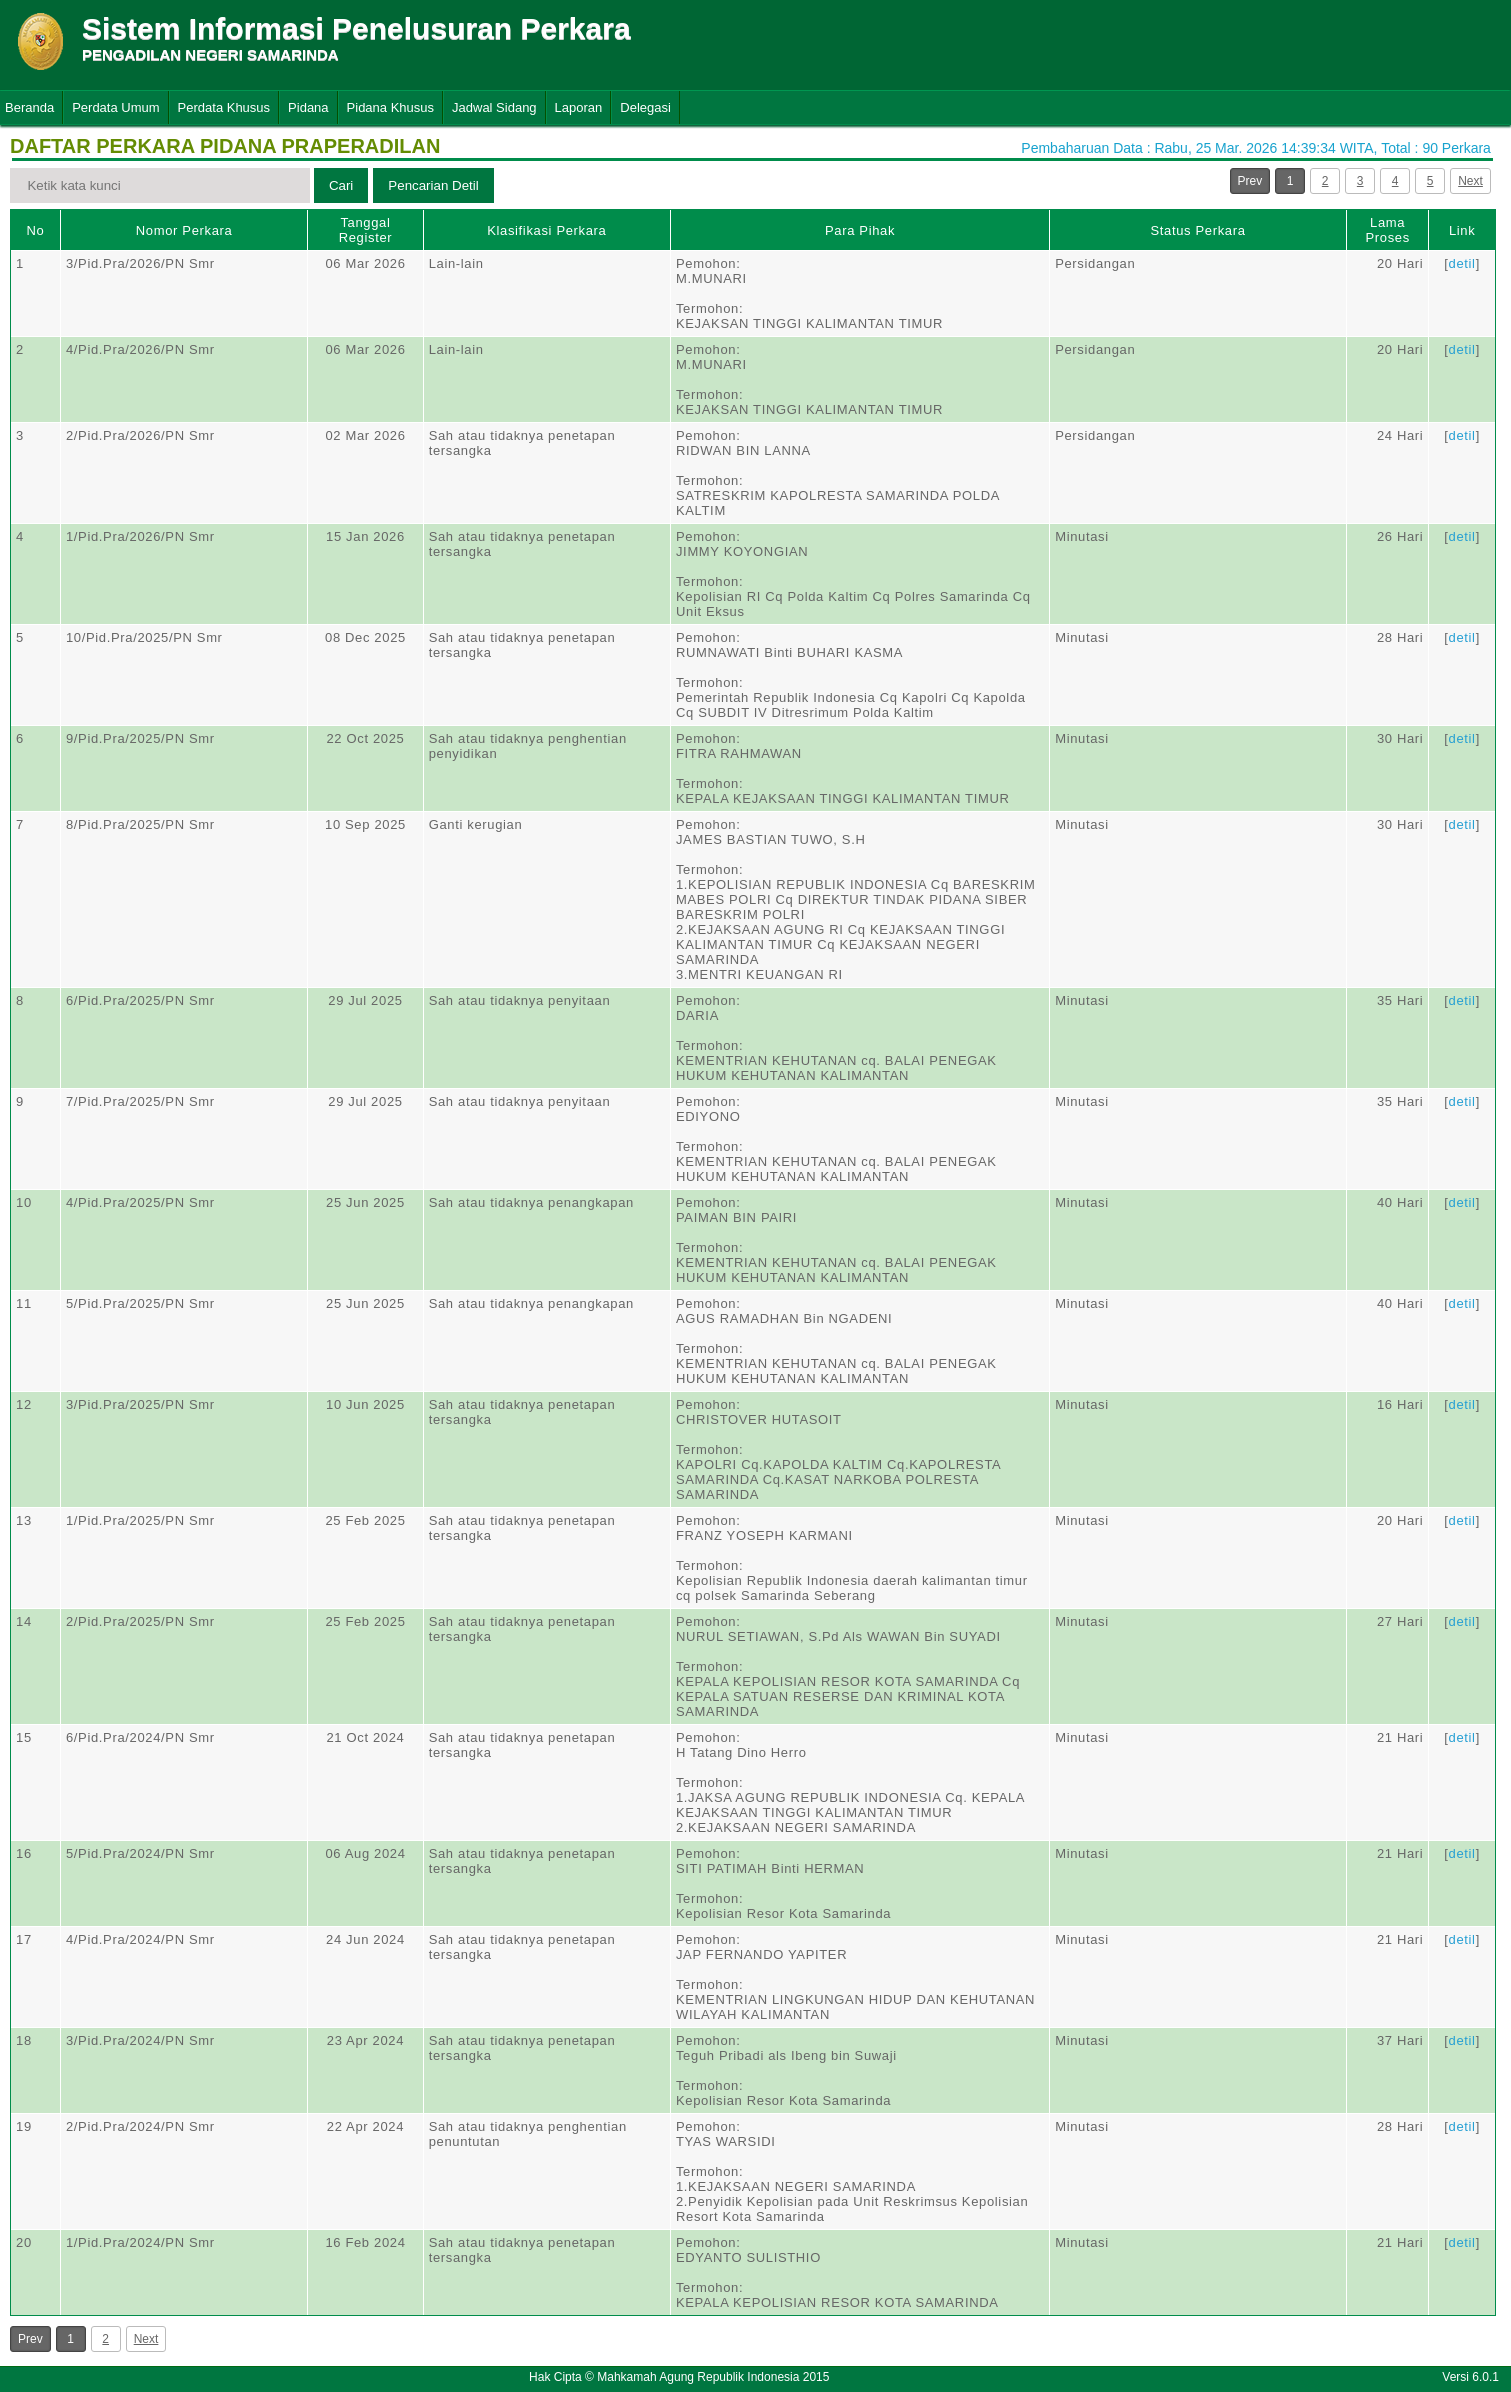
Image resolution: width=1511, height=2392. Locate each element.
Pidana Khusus (390, 107)
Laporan (579, 107)
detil (1462, 263)
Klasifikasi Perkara (546, 230)
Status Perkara (1198, 230)
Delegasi (645, 107)
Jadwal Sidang (494, 107)
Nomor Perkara (184, 230)
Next (1470, 181)
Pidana (308, 107)
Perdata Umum (115, 107)
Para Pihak (860, 230)
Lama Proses (1387, 230)
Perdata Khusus (224, 107)
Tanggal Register (366, 230)
